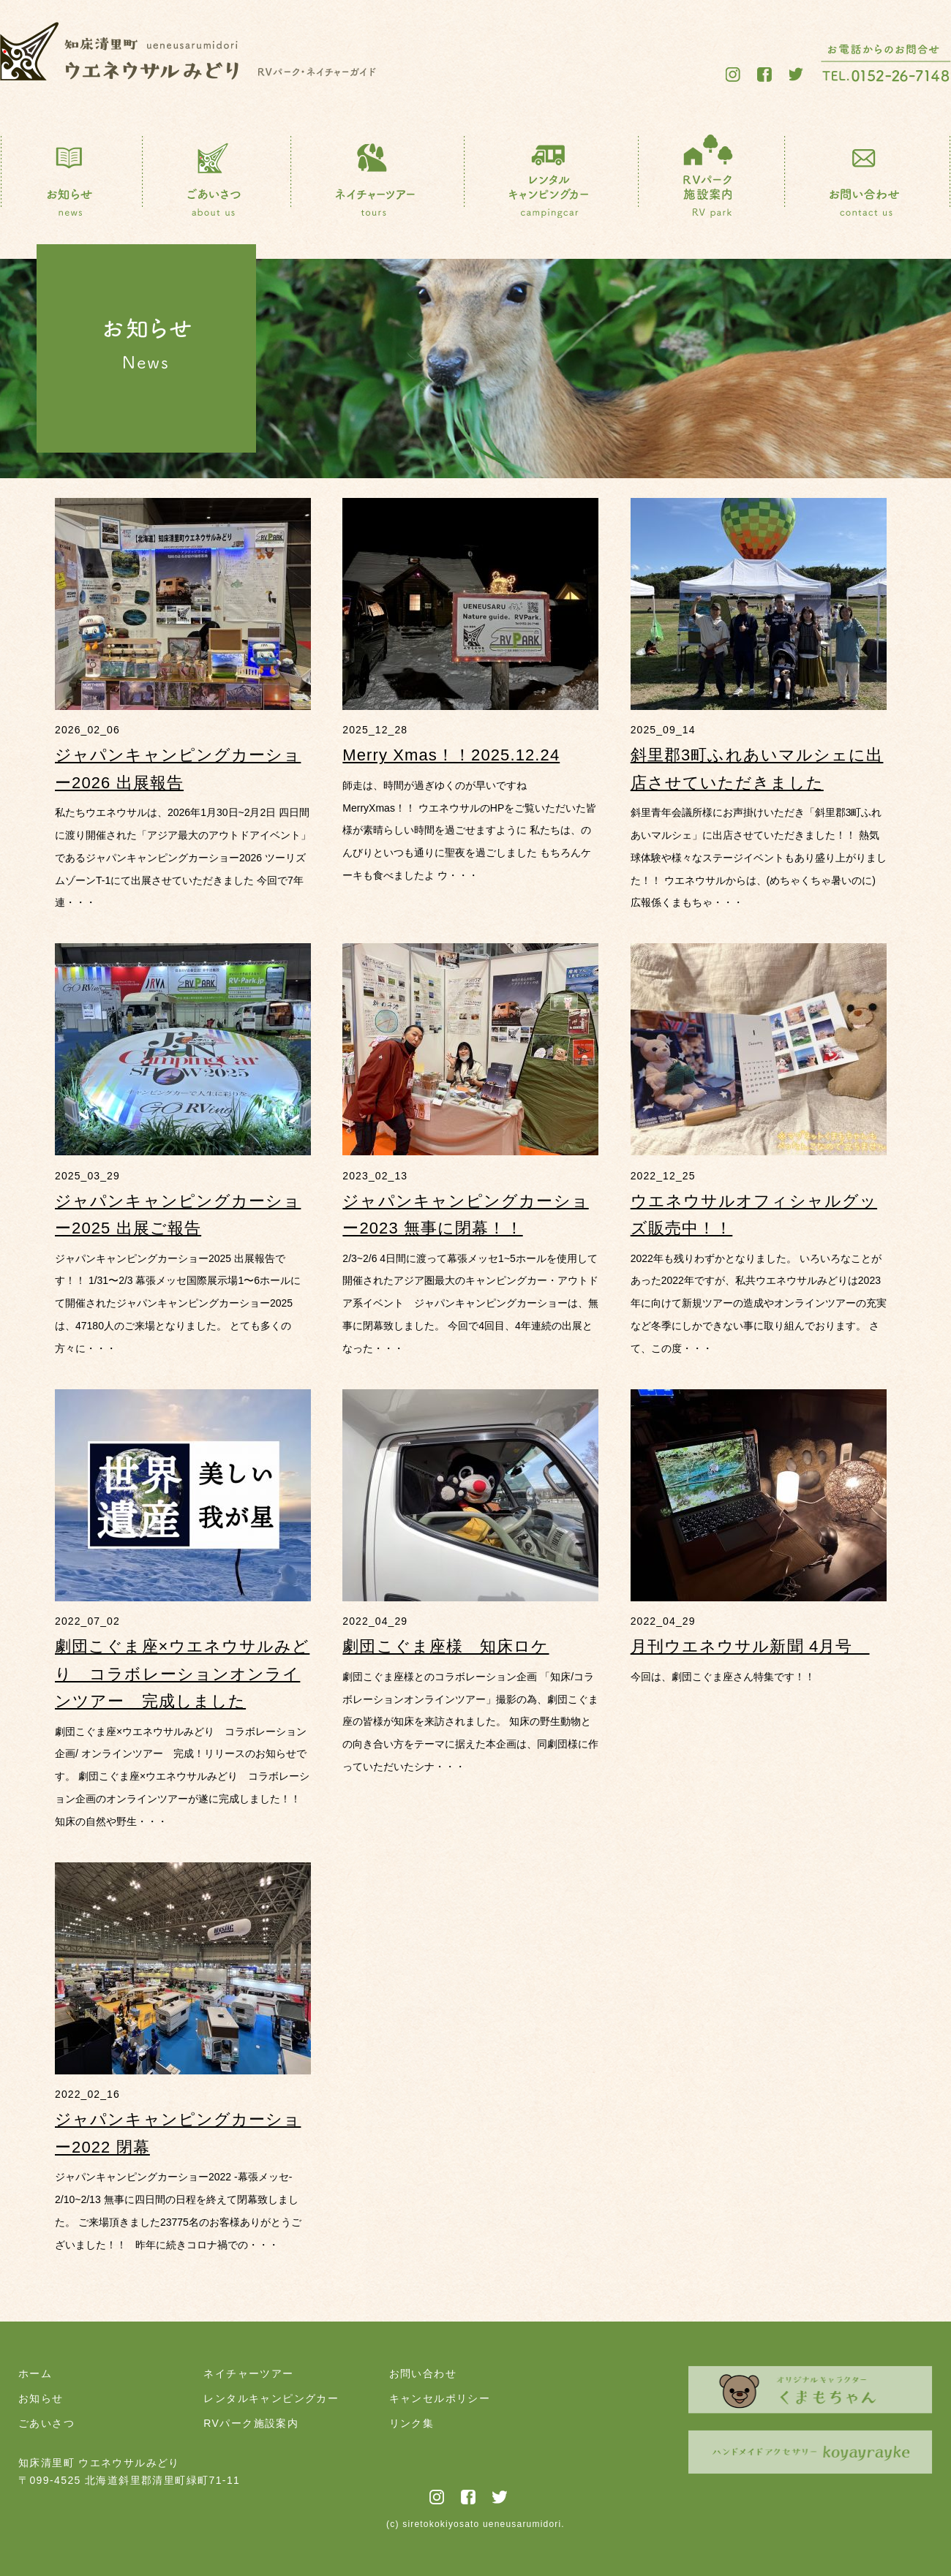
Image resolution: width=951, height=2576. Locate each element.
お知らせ (41, 2398)
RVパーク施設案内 (250, 2423)
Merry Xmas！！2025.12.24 (451, 755)
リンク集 (412, 2423)
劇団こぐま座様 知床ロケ (445, 1646)
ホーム (35, 2373)
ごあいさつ (46, 2423)
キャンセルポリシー (440, 2398)
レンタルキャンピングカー (271, 2398)
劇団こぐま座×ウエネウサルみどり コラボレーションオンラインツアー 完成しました (182, 1673)
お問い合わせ (422, 2373)
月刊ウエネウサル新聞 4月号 (750, 1646)
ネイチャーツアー (248, 2373)
